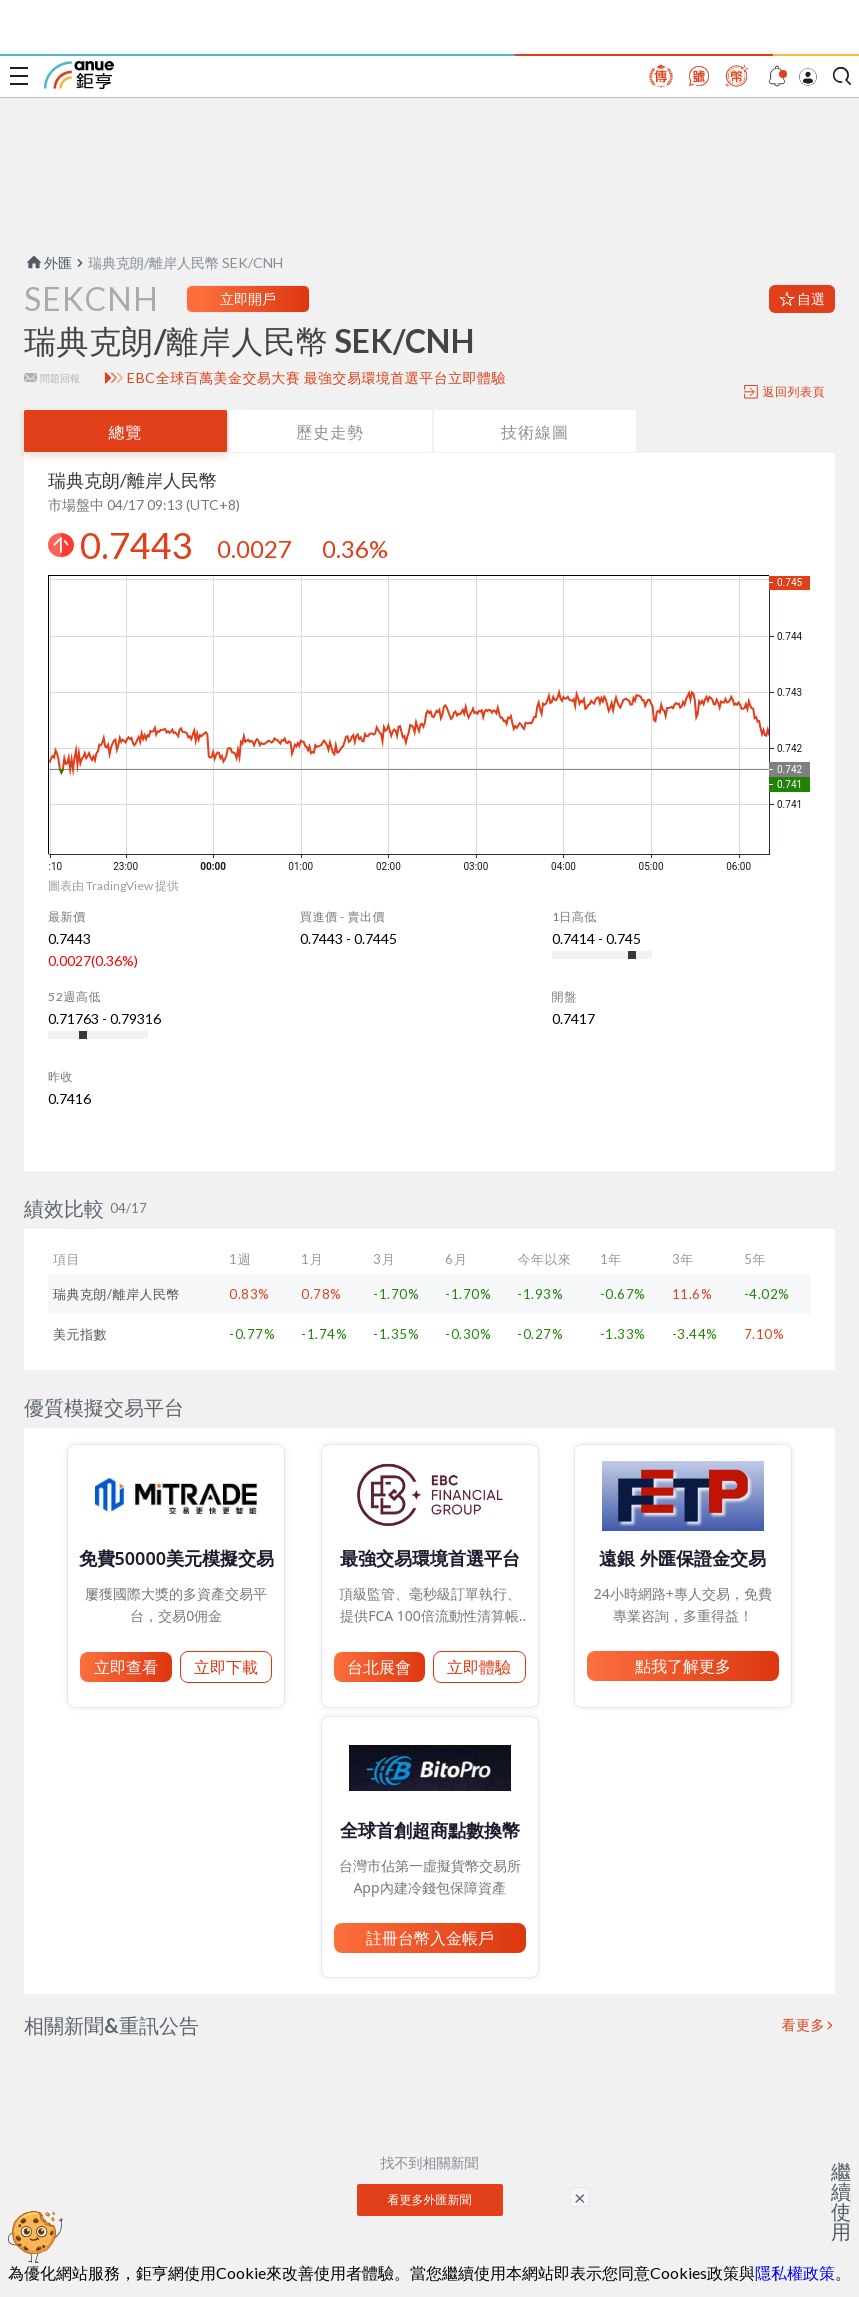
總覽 (125, 431)
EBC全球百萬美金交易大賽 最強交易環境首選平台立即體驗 (316, 378)
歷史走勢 (330, 431)
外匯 (48, 262)
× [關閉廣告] (580, 2197)
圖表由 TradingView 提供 (113, 885)
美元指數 (80, 1334)
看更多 (804, 2025)
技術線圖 (535, 431)
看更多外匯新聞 (430, 2199)
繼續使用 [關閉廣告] (841, 2201)
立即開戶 (248, 298)
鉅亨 (79, 75)
